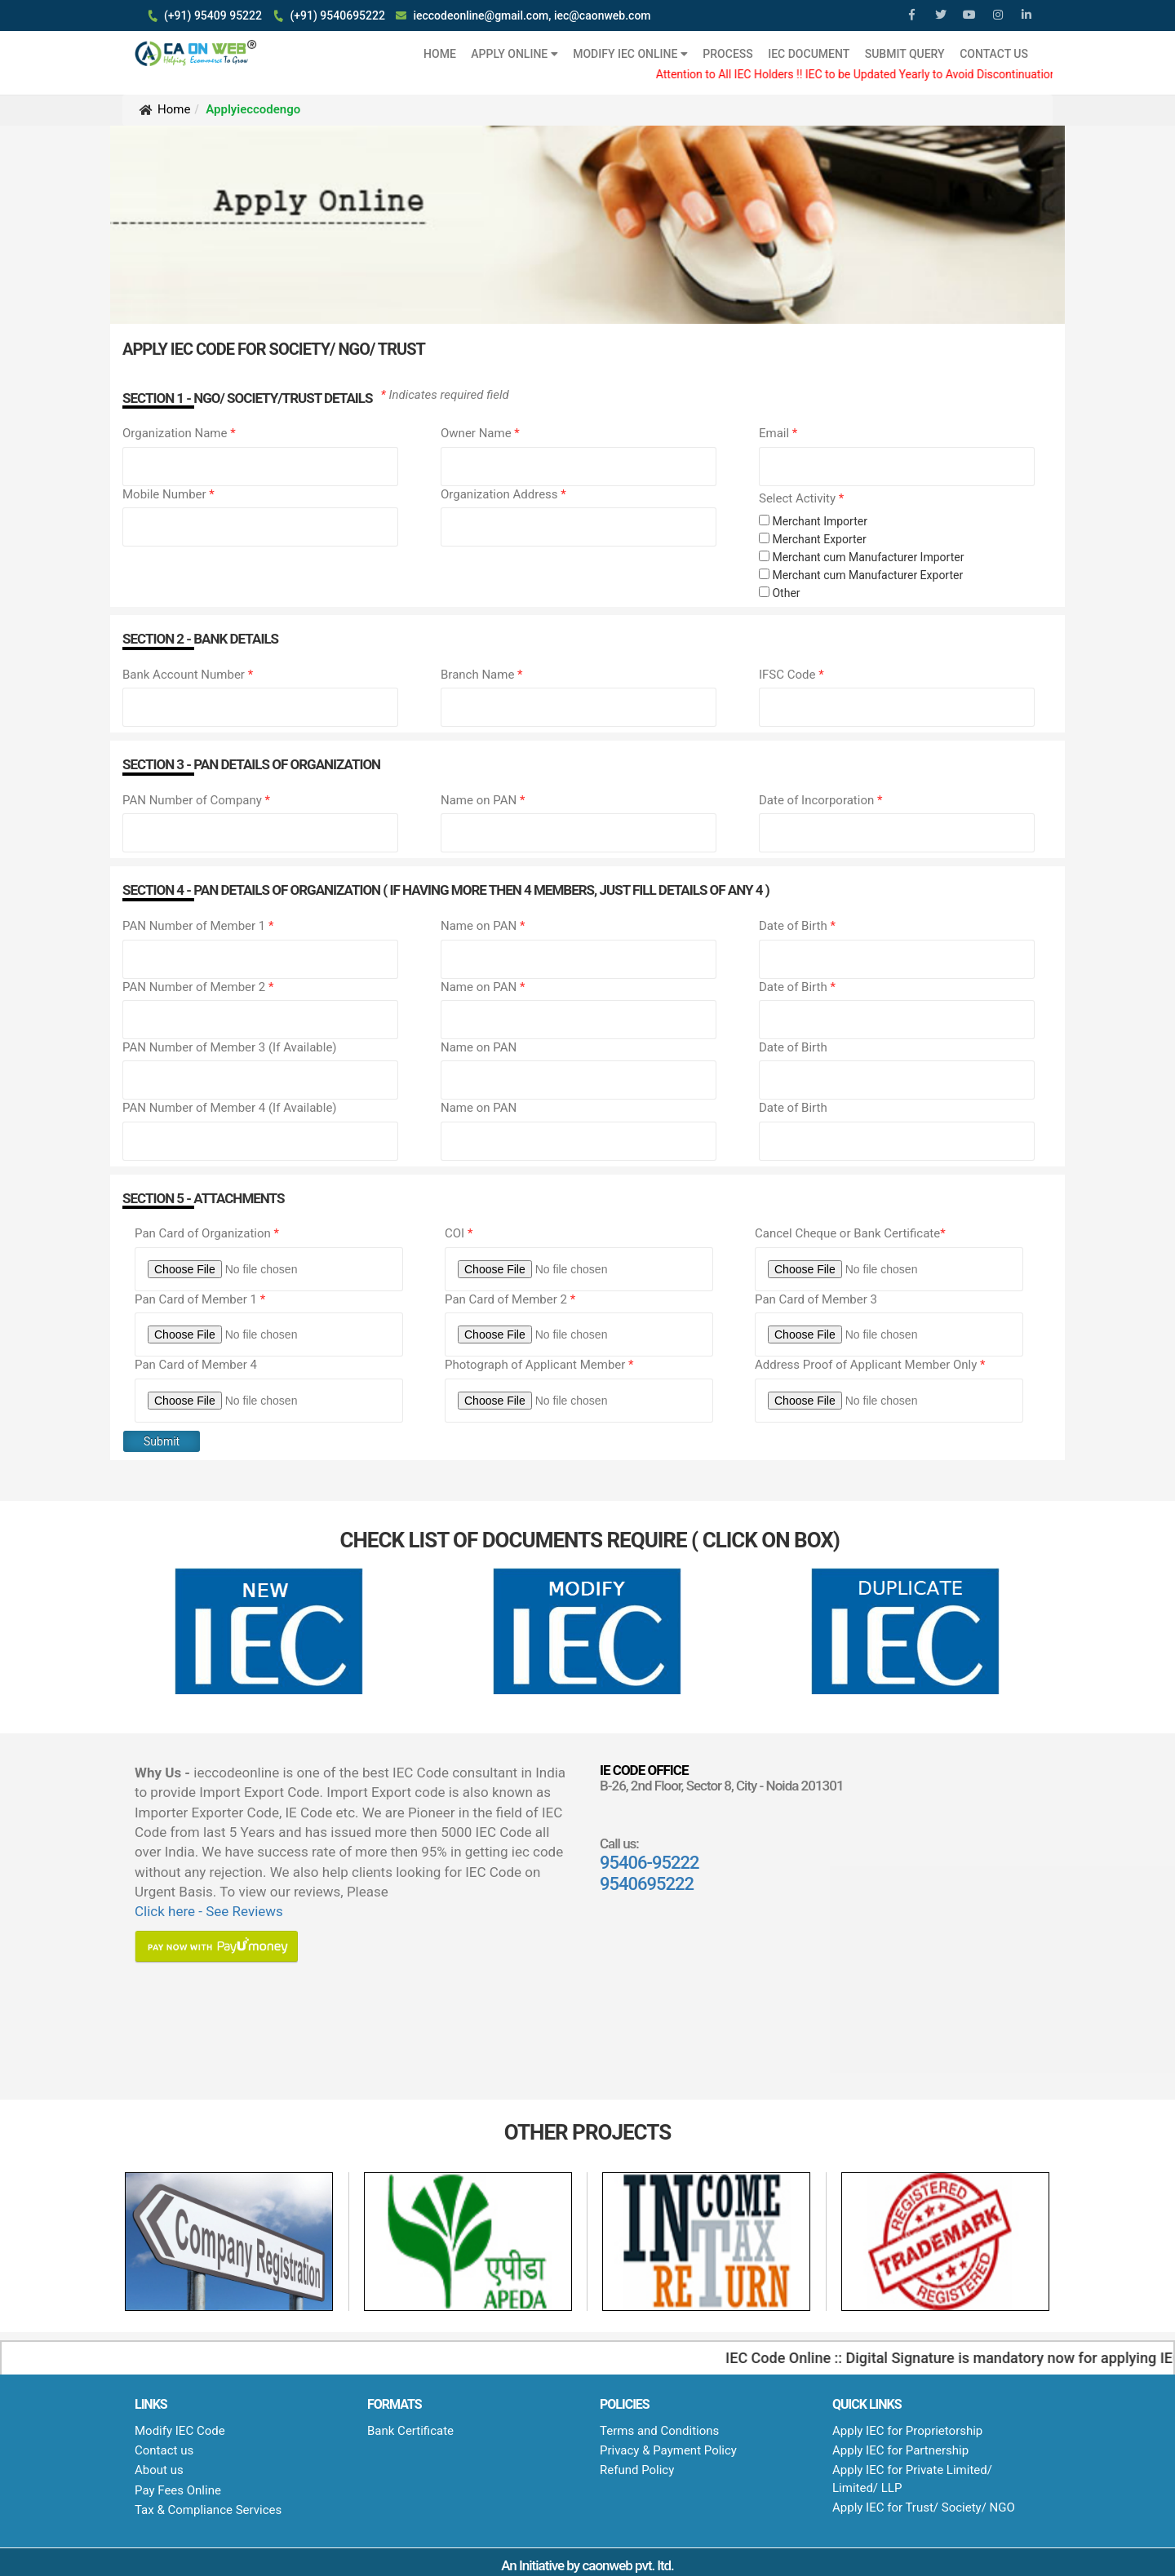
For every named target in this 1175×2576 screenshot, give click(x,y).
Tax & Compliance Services (208, 2510)
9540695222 (647, 1884)
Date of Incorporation (820, 800)
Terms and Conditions (659, 2430)
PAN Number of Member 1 (197, 925)
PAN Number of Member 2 (197, 987)
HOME (439, 53)
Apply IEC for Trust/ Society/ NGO (923, 2507)
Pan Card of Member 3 (816, 1299)
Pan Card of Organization (207, 1233)
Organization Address (503, 494)
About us (159, 2470)
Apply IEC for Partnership (900, 2450)
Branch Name (482, 674)
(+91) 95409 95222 (213, 15)
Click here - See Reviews (209, 1911)
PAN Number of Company (196, 800)
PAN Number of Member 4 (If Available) (229, 1107)
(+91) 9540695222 (337, 15)
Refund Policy (637, 2470)
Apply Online (514, 53)
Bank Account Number (187, 674)
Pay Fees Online (178, 2490)
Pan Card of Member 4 (196, 1364)
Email (778, 433)
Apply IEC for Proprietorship (907, 2430)
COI (458, 1233)
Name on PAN (483, 800)
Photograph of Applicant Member (539, 1364)
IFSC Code (791, 674)
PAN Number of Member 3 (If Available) (229, 1047)
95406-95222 (649, 1863)
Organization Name (179, 433)
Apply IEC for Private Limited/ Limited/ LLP (912, 2478)
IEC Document (808, 53)
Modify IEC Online (630, 53)
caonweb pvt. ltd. (627, 2565)
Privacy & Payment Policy (668, 2450)
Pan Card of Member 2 (510, 1299)
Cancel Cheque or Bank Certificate (850, 1233)
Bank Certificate (410, 2430)
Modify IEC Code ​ (181, 2430)
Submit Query (905, 53)
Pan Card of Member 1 (200, 1299)
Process (727, 53)
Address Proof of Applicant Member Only (870, 1364)
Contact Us (994, 53)
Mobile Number (168, 494)
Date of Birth (797, 925)
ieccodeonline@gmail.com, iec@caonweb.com (531, 15)
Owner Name (480, 433)
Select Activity (801, 498)
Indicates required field (445, 394)
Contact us (164, 2450)
